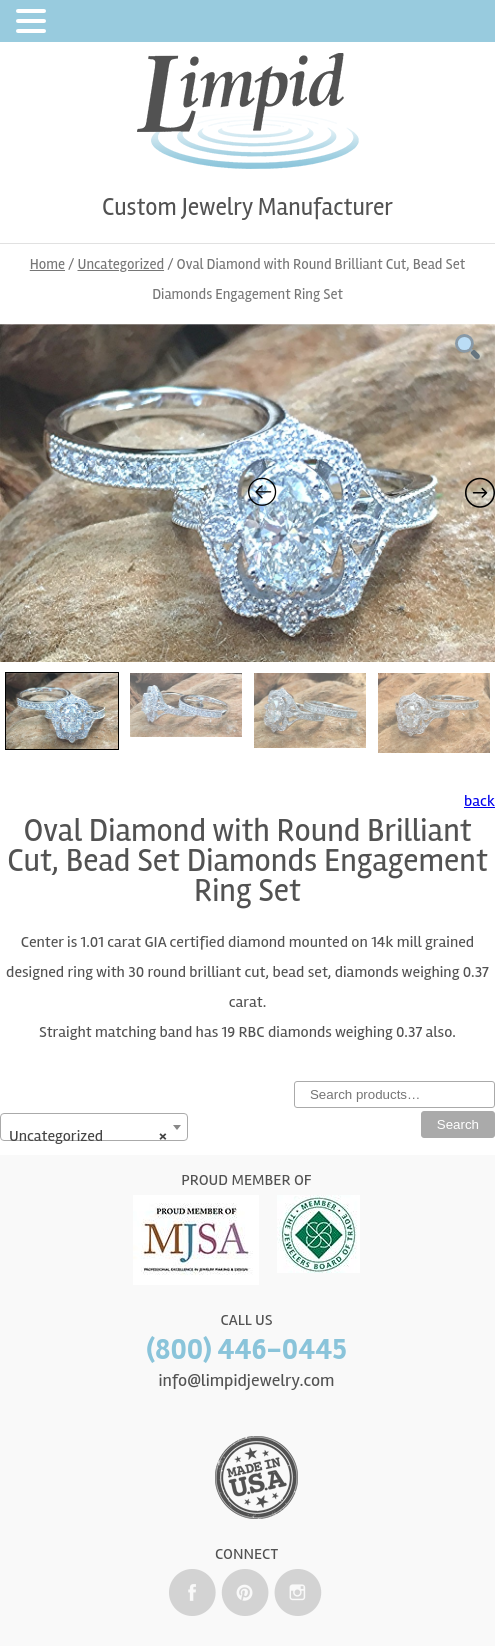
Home (47, 264)
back (479, 801)
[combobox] (94, 1127)
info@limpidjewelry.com (246, 1380)
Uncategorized (121, 264)
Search (458, 1124)
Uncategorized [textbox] (88, 1136)
